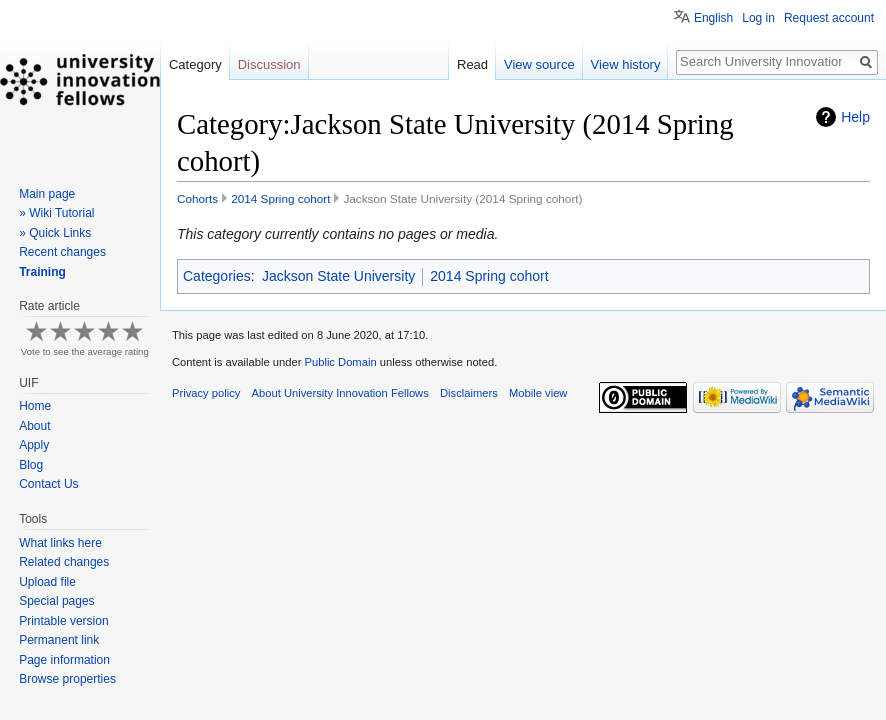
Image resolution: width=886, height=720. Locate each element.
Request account (829, 18)
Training (42, 272)
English (713, 18)
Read (472, 64)
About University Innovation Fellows (340, 393)
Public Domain (340, 362)
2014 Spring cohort (280, 198)
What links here (60, 543)
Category (195, 64)
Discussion (269, 64)
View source (539, 64)
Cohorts (197, 198)
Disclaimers (469, 393)
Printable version (63, 621)
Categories (217, 276)
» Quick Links (55, 233)
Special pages (56, 601)
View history (626, 64)
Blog (31, 465)
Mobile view (538, 393)
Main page (47, 194)
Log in (758, 18)
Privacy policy (206, 393)
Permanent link (59, 640)
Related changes (64, 562)
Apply (34, 445)
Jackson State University (338, 276)
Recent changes (62, 252)
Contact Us (48, 484)
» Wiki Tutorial (56, 213)
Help (855, 117)
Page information (64, 660)
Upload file (47, 582)
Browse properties (67, 679)
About (34, 426)
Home (35, 406)
